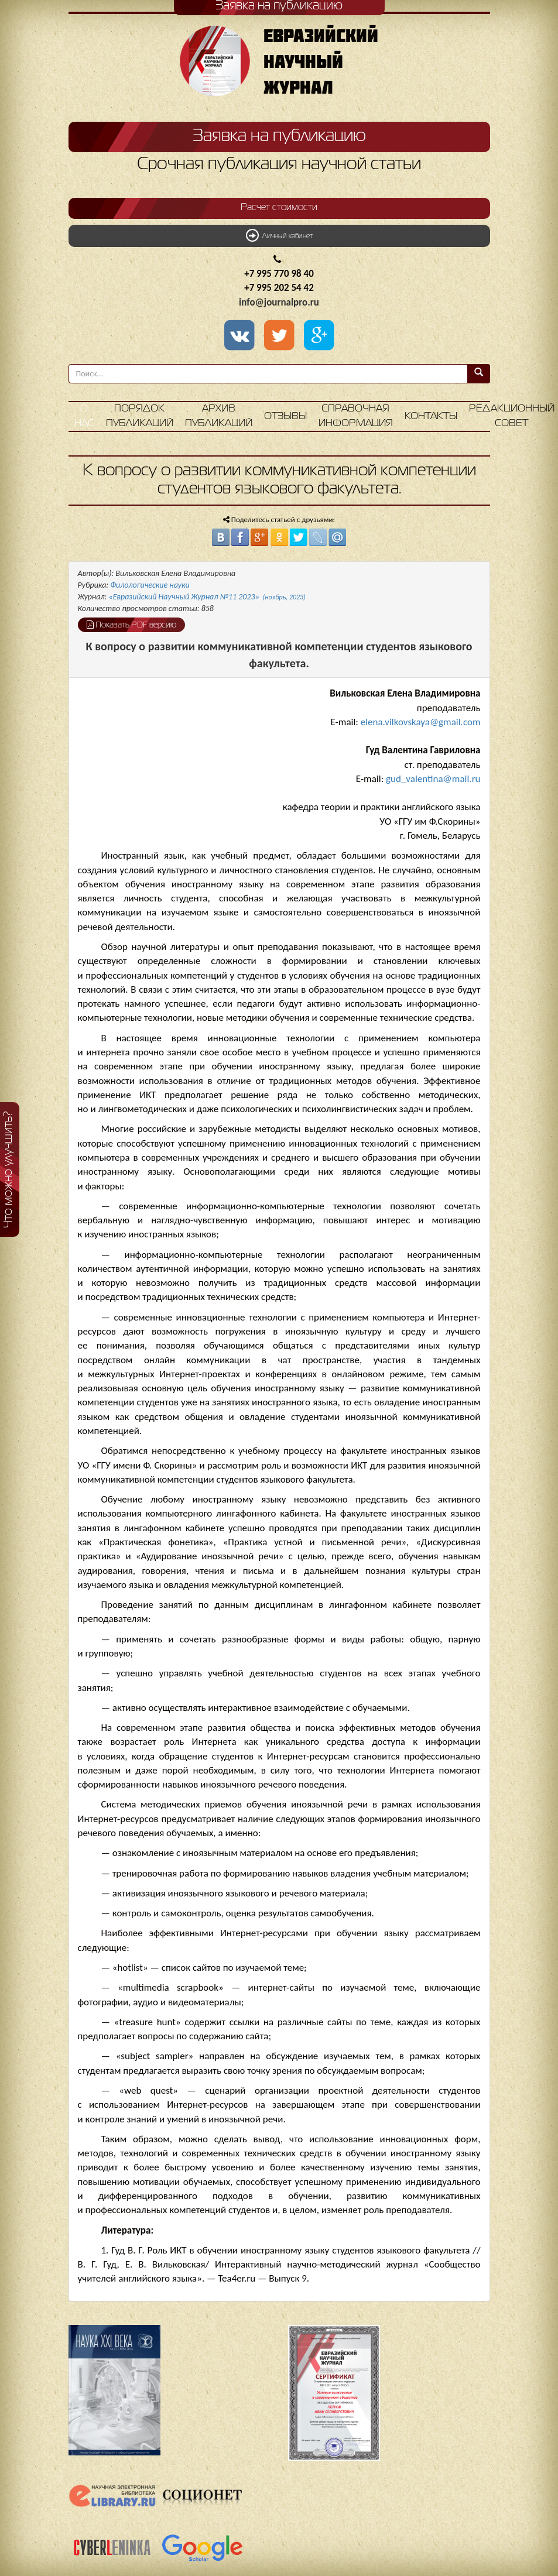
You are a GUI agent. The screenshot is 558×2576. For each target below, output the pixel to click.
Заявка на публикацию (279, 136)
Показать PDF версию (131, 624)
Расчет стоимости (279, 208)
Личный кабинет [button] (279, 235)
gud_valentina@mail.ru (433, 779)
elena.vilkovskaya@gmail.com (421, 722)
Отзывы (285, 416)
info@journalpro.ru (279, 302)
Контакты (431, 416)
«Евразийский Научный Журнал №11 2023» (207, 597)
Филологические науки (150, 585)
